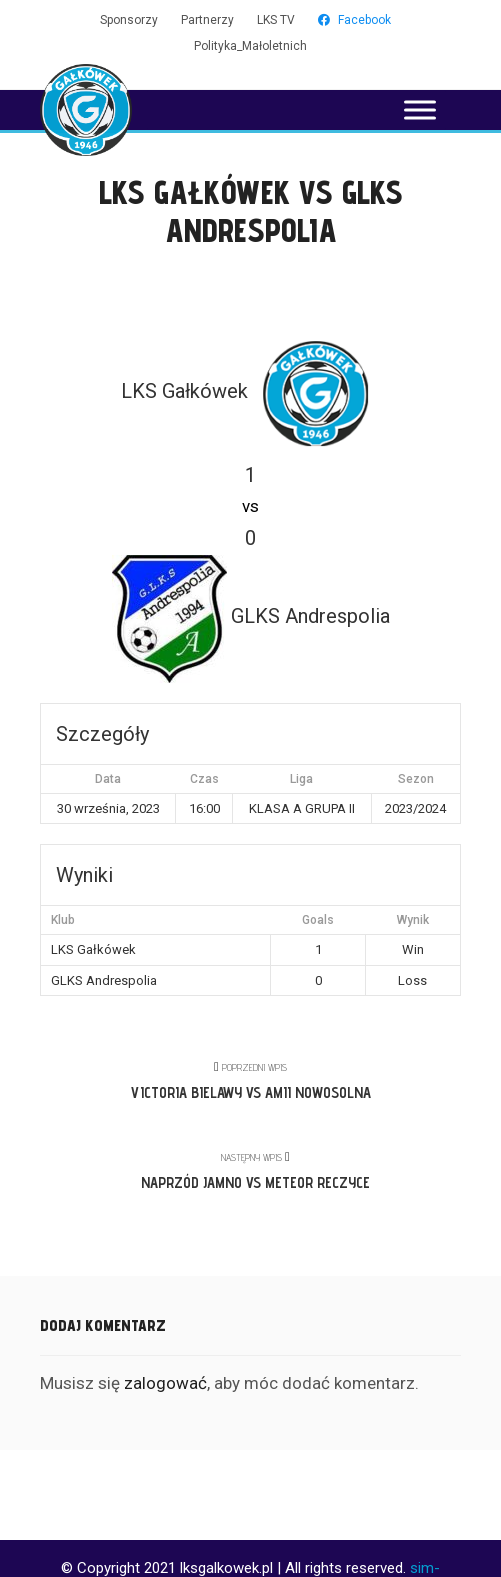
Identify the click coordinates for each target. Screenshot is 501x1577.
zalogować (165, 1383)
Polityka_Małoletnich (250, 46)
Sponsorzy (129, 20)
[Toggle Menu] (420, 109)
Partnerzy (207, 20)
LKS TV (276, 20)
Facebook (354, 20)
